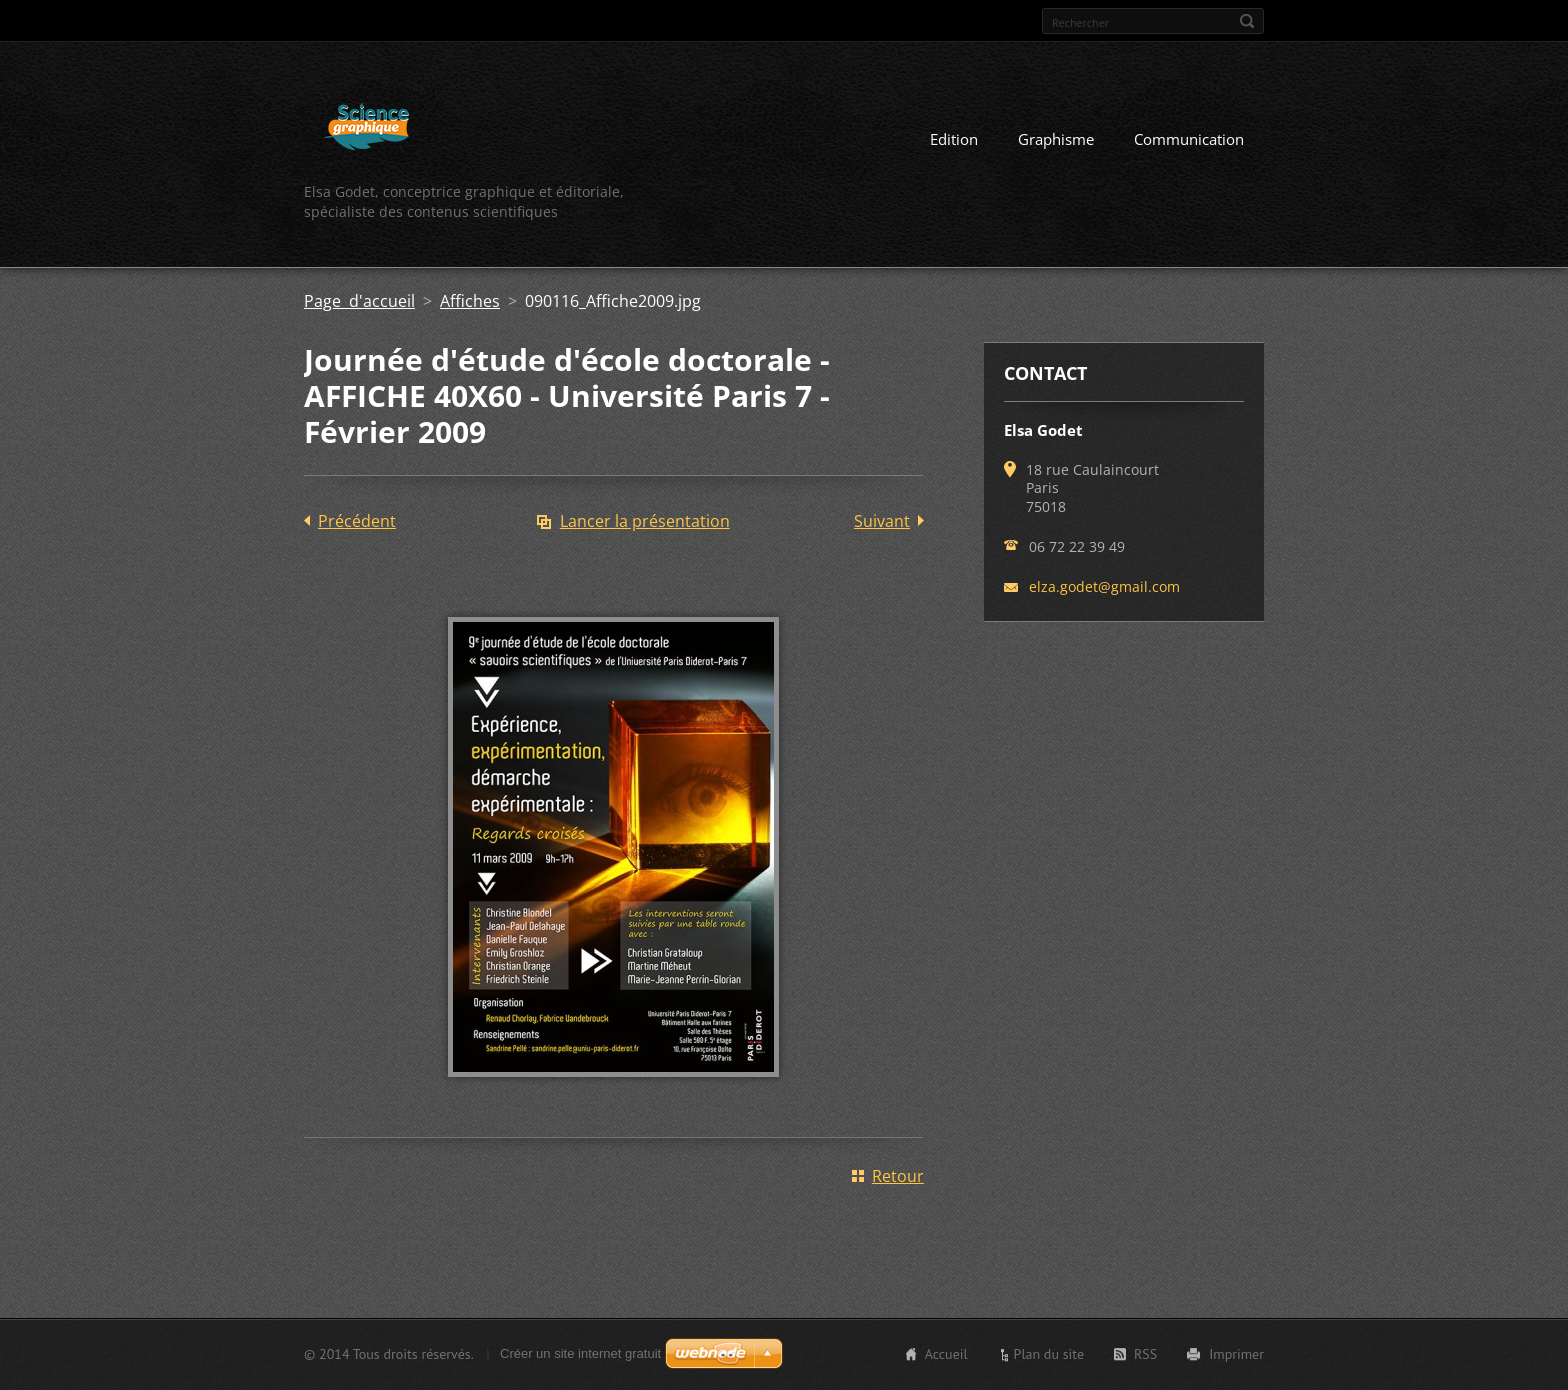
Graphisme (1056, 139)
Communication (1189, 139)
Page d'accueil (359, 301)
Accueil (946, 1354)
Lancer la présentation (645, 521)
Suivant (882, 521)
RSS (1145, 1354)
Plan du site (1049, 1354)
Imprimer (1236, 1354)
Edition (954, 139)
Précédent (357, 521)
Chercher (1247, 21)
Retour (898, 1176)
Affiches (470, 301)
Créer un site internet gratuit (580, 1353)
